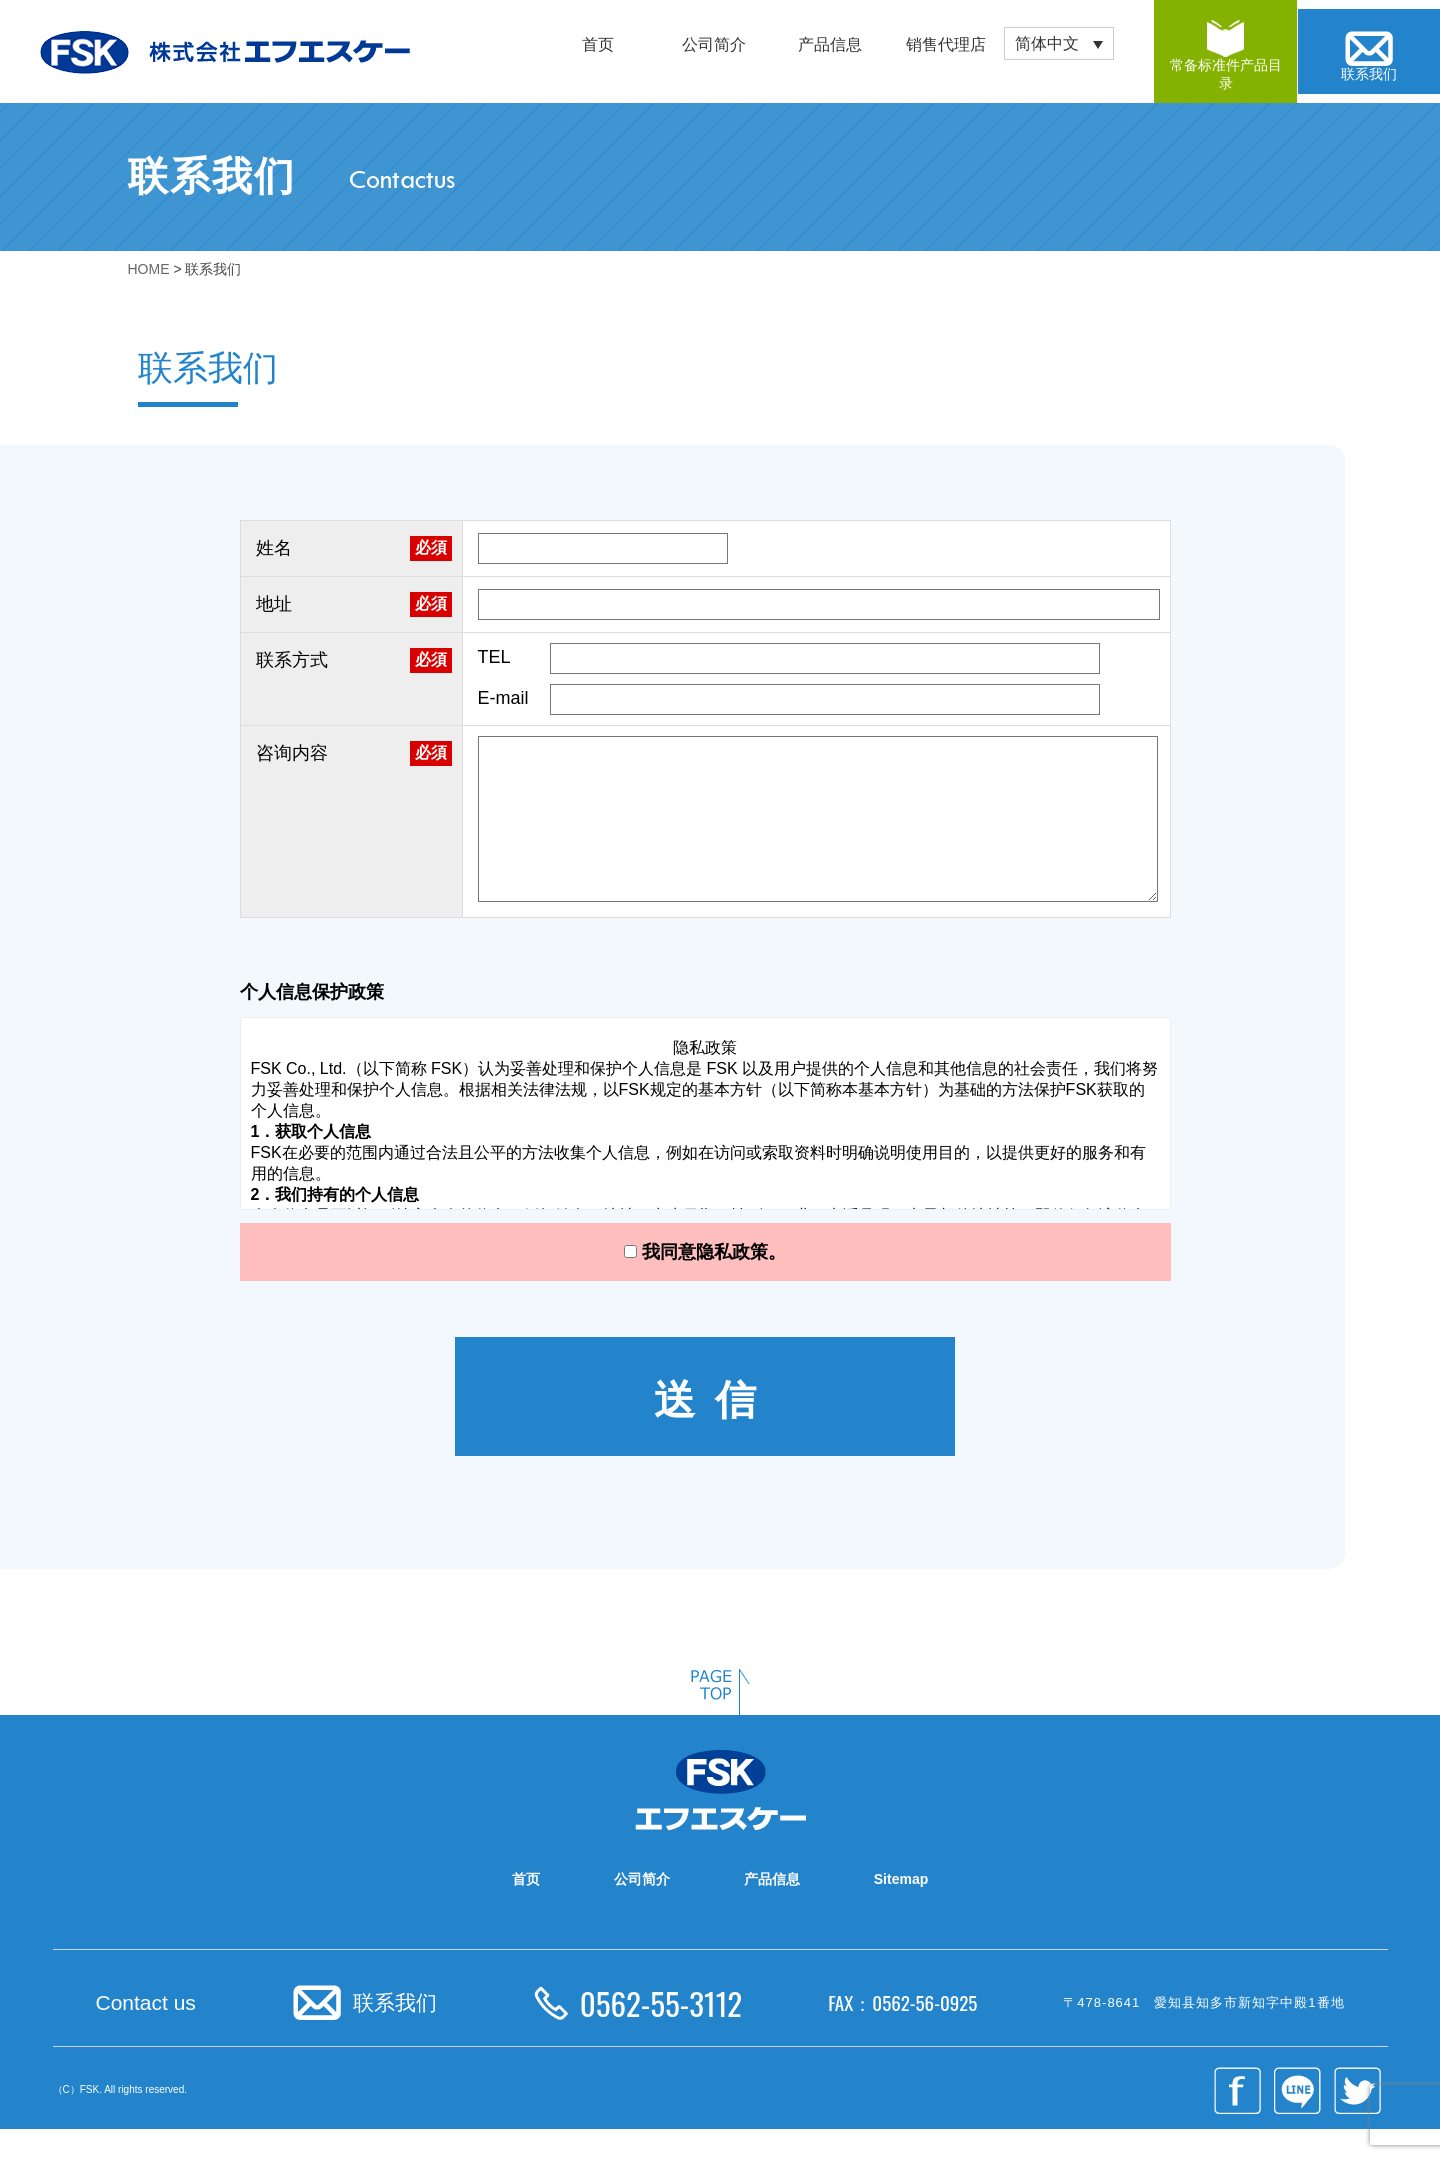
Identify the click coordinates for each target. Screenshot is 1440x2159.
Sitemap (901, 1909)
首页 (598, 44)
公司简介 (714, 44)
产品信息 (830, 44)
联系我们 (395, 2032)
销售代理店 (946, 44)
